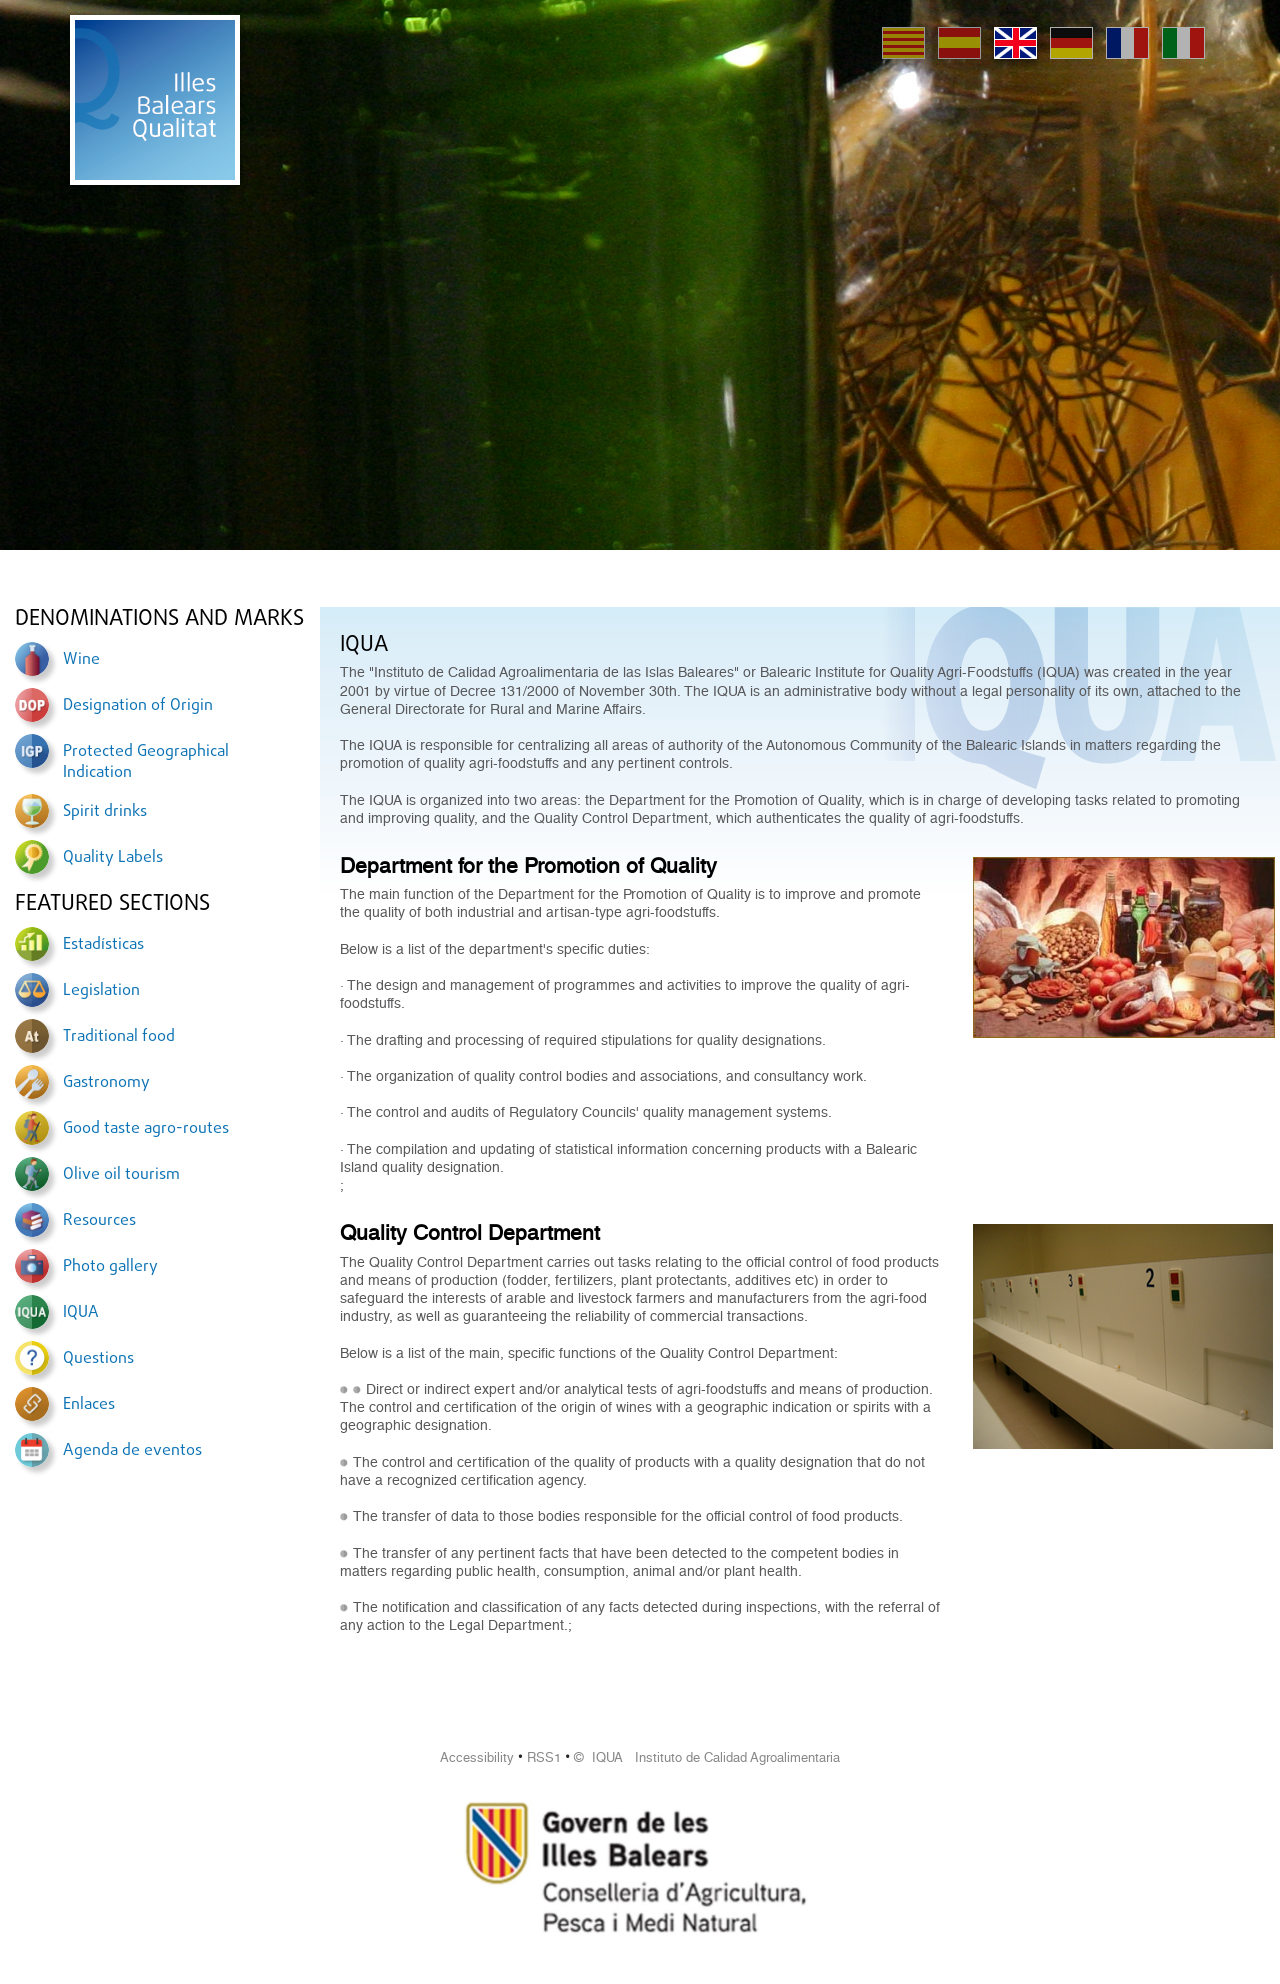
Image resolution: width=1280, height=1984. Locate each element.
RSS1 (544, 1757)
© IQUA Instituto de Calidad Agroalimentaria (707, 1757)
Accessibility (477, 1757)
